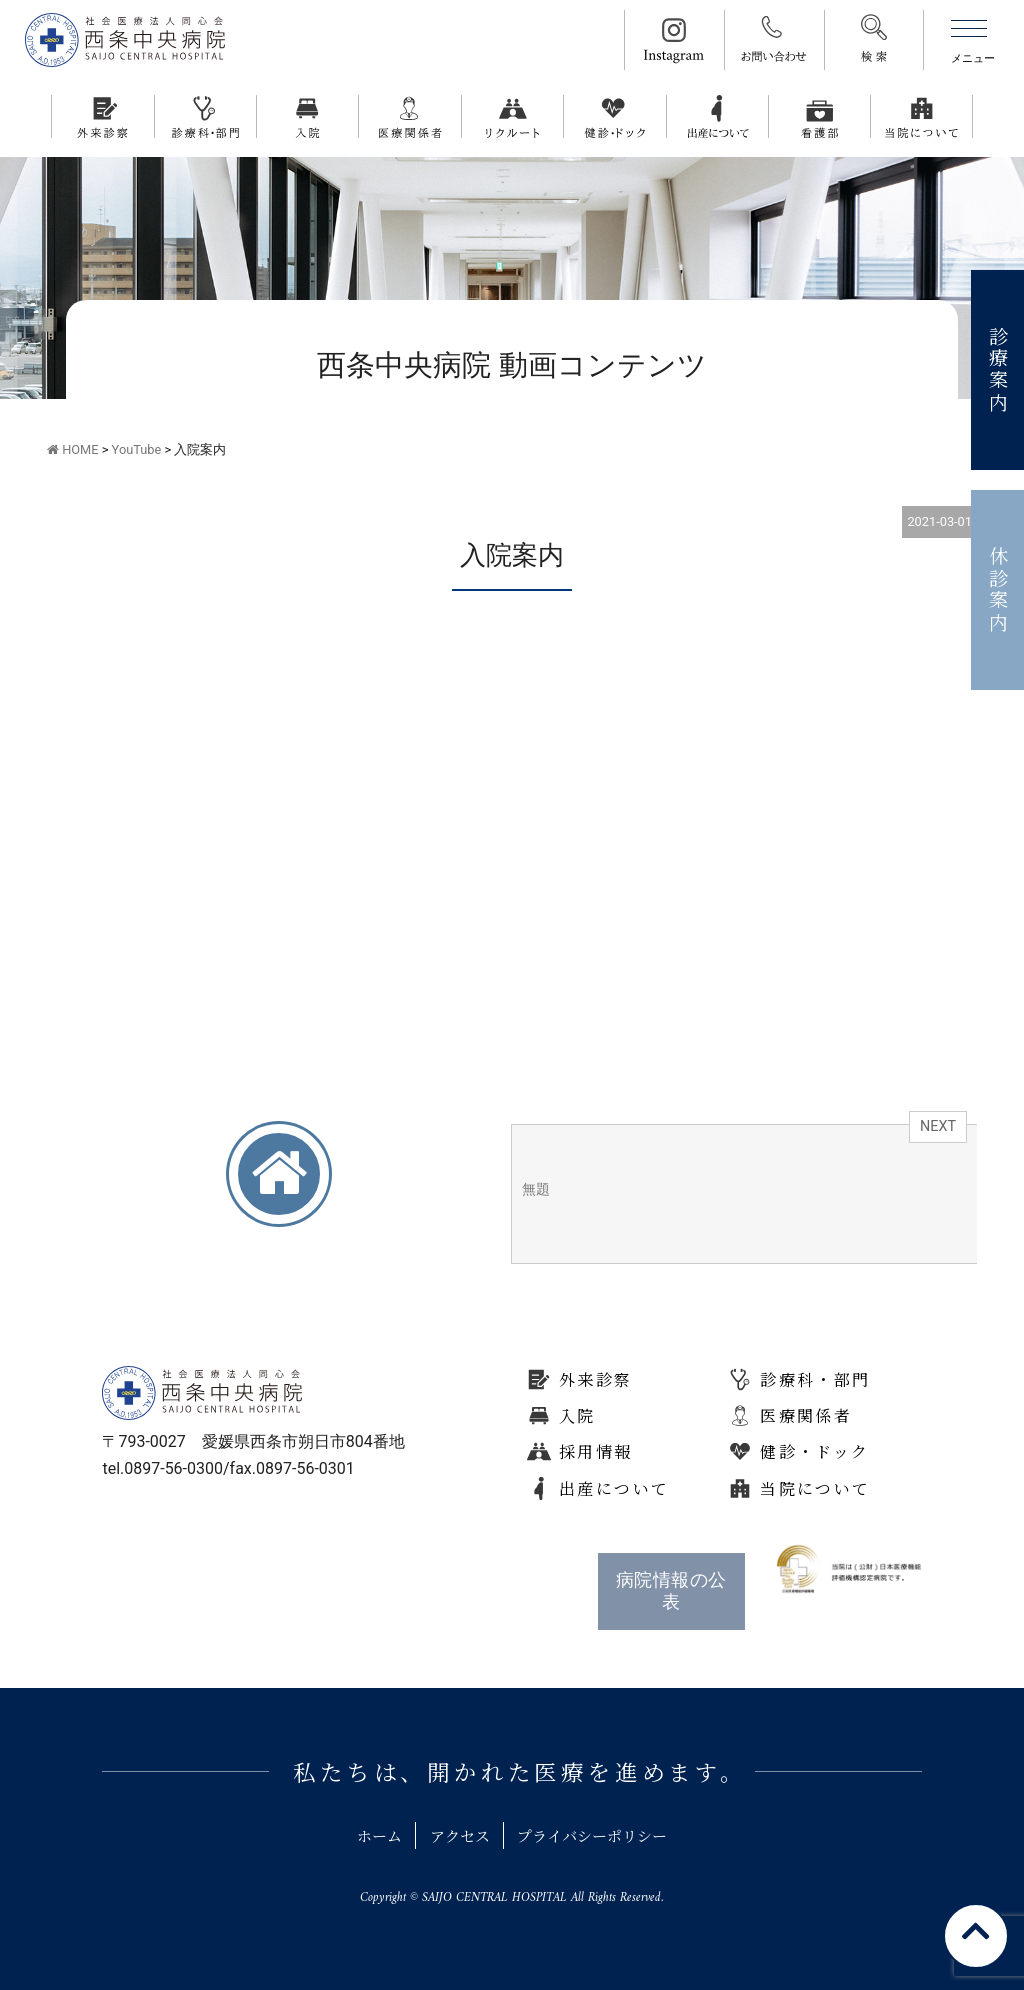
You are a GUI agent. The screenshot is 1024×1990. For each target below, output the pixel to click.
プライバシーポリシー (601, 1835)
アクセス (456, 1835)
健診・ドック (814, 1451)
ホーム (367, 1835)
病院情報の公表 (671, 1591)
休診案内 (998, 590)
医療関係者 (806, 1415)
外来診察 (596, 1379)
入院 (577, 1415)
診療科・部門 (815, 1379)
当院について (815, 1488)
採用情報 (596, 1451)
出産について (614, 1488)
